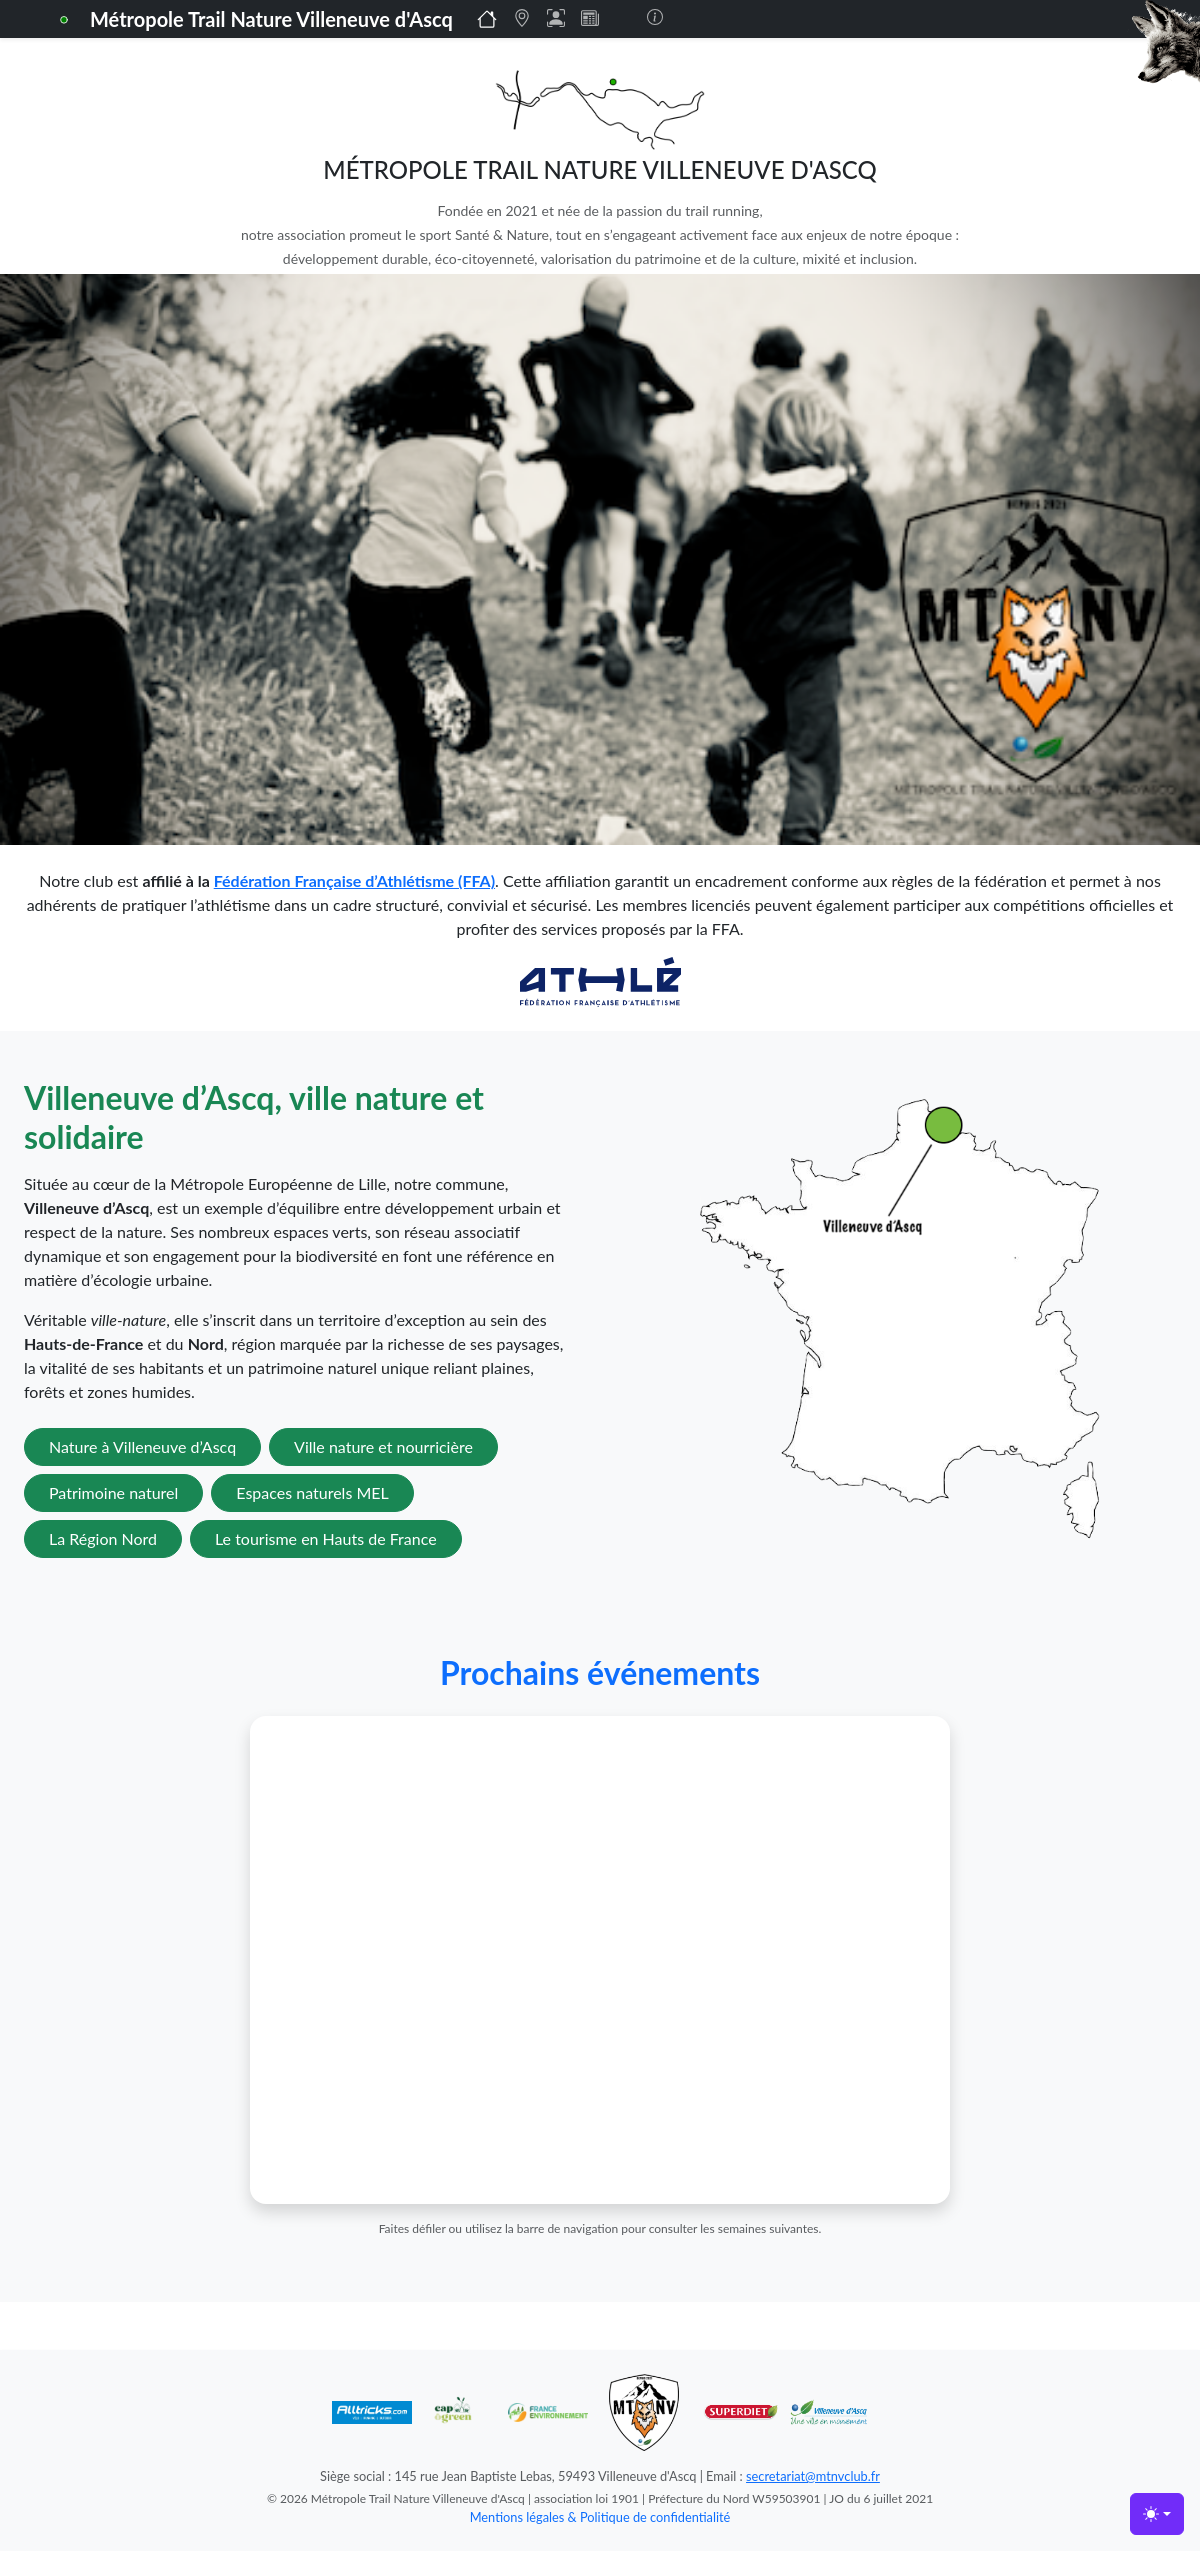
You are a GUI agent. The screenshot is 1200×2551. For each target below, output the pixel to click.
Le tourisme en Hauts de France (326, 1538)
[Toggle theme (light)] (1157, 2514)
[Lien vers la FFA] (600, 979)
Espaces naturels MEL (312, 1492)
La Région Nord (103, 1538)
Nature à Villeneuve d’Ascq (142, 1446)
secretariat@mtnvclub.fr (813, 2476)
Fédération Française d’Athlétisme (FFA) (354, 880)
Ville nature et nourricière (383, 1446)
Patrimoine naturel (113, 1492)
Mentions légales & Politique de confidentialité (600, 2517)
